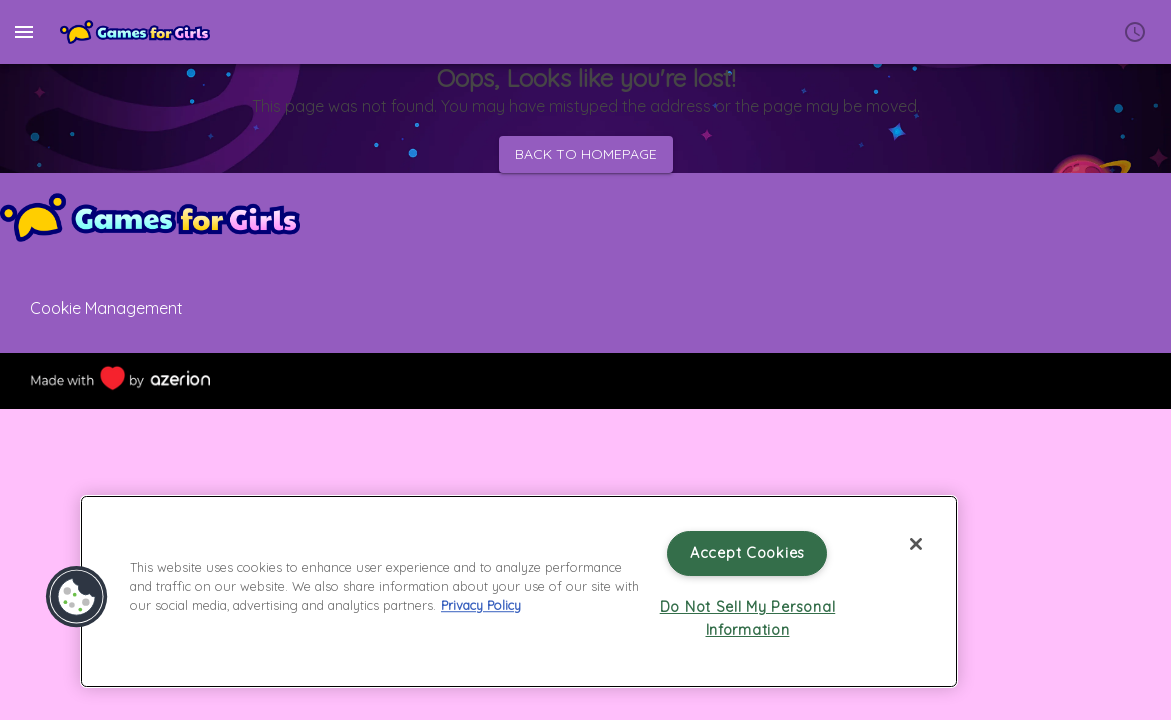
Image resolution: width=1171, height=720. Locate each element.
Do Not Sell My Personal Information (748, 618)
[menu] (24, 32)
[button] (77, 597)
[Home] (135, 32)
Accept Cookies (747, 553)
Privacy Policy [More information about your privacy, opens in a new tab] (481, 605)
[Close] (916, 544)
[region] (519, 591)
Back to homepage (586, 154)
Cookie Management (106, 308)
